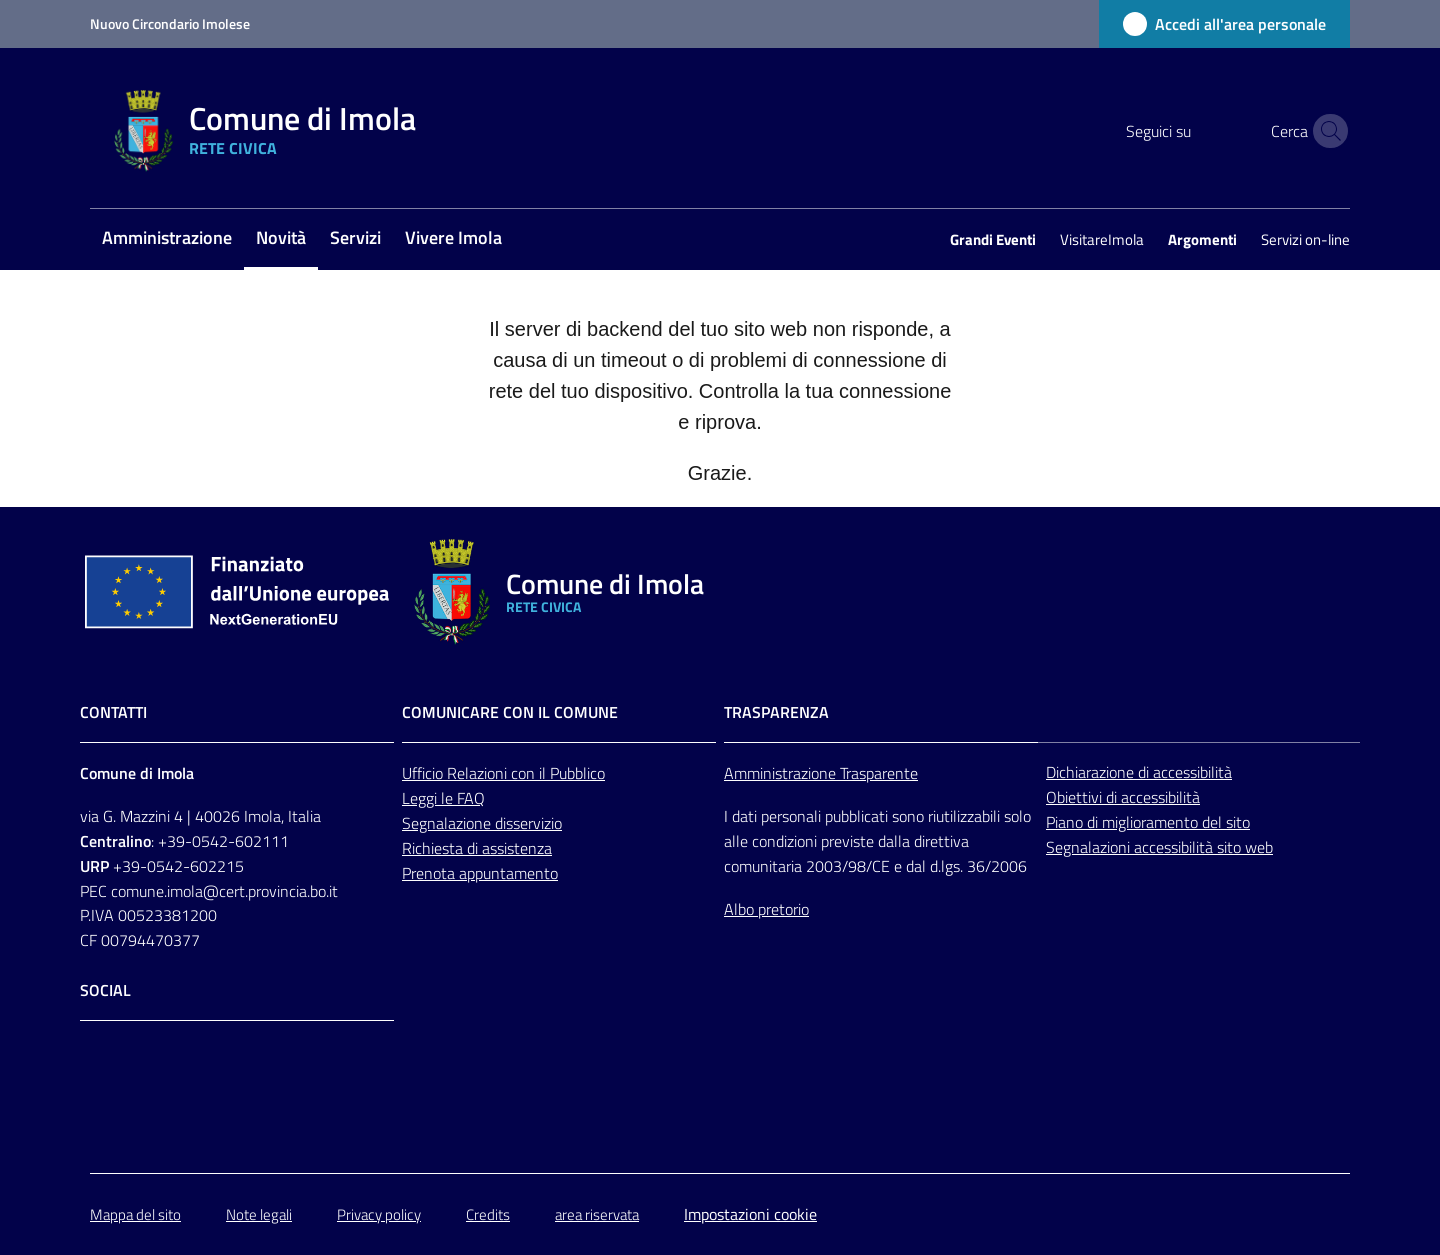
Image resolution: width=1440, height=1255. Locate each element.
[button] (1326, 131)
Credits (488, 1214)
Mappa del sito (135, 1214)
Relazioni (479, 773)
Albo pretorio (766, 909)
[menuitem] (167, 239)
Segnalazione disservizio (482, 823)
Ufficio (424, 773)
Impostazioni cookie (750, 1214)
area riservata (597, 1214)
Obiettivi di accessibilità (1123, 797)
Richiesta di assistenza (477, 848)
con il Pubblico (558, 773)
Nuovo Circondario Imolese (170, 23)
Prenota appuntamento (480, 873)
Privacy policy (379, 1214)
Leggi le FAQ (443, 798)
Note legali (259, 1214)
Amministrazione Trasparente (821, 773)
